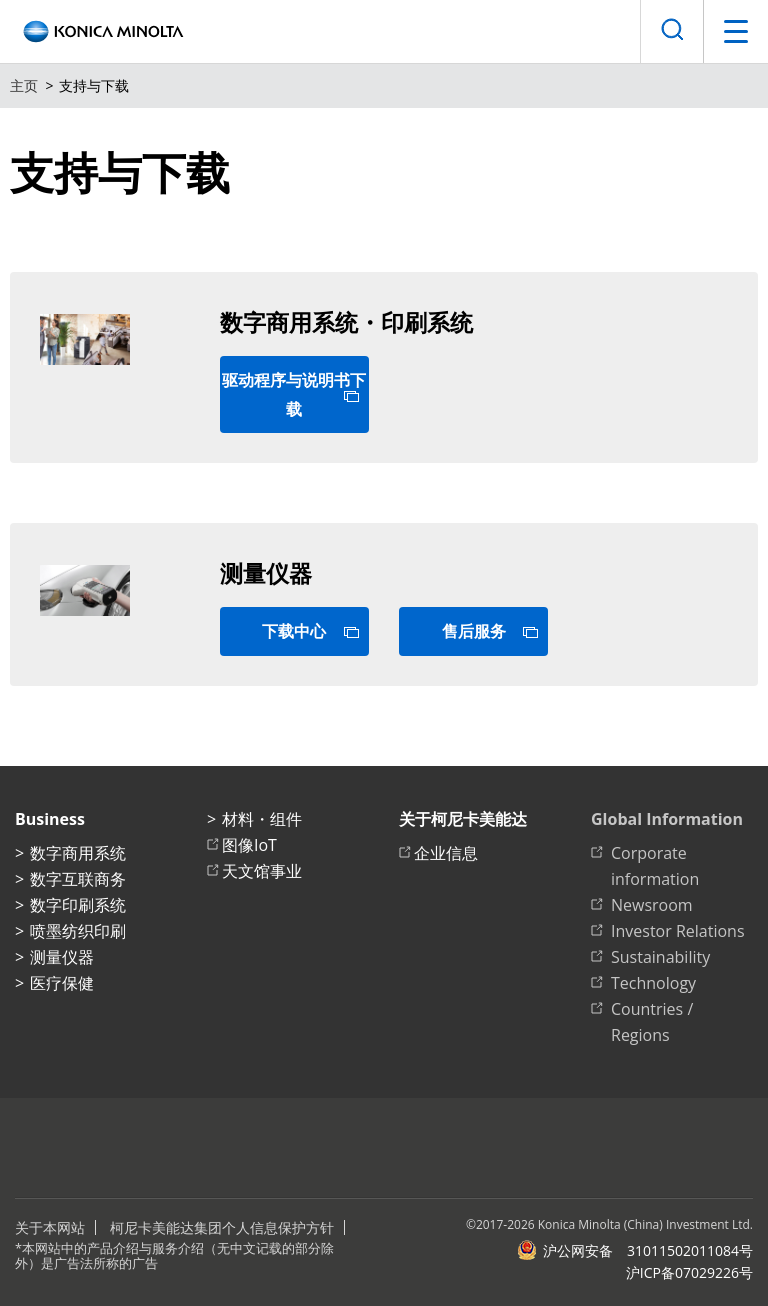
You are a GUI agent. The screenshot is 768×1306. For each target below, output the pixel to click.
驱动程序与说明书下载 (294, 394)
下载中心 (294, 631)
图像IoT (249, 845)
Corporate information (655, 866)
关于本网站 (50, 1227)
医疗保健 (62, 983)
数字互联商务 (78, 879)
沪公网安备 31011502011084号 (635, 1250)
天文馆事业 (262, 871)
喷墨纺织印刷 (78, 931)
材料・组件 (262, 819)
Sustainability (660, 957)
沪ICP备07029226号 (689, 1272)
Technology (653, 983)
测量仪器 (62, 957)
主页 (24, 85)
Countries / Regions (652, 1022)
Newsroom (652, 905)
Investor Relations (678, 931)
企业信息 (446, 853)
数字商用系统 (78, 853)
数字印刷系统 (78, 905)
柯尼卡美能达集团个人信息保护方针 (222, 1227)
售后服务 (474, 631)
